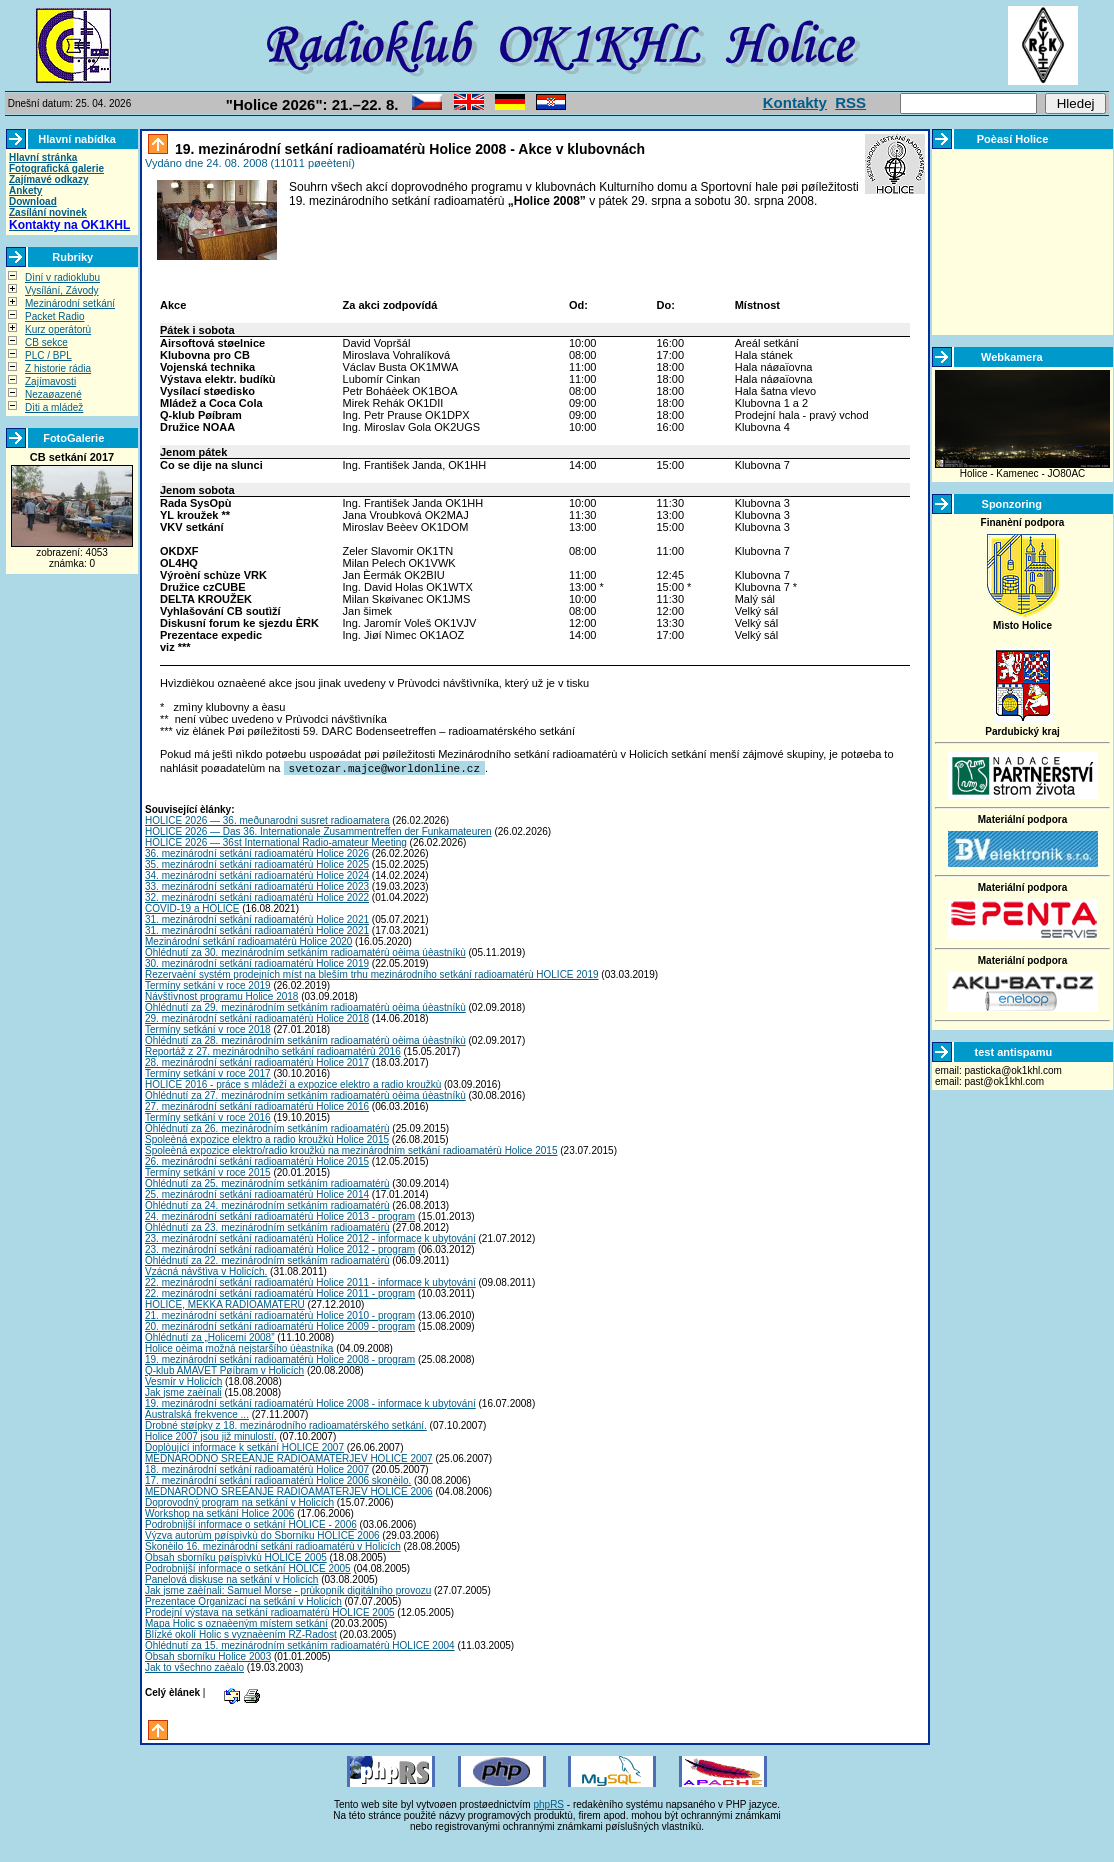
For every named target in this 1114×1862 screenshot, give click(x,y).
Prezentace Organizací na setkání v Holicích (243, 1600)
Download (33, 201)
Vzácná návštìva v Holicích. (206, 1270)
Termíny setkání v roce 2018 (208, 1028)
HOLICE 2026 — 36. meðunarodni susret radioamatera (267, 819)
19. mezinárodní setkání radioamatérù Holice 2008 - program (280, 1358)
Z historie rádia (58, 368)
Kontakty (795, 102)
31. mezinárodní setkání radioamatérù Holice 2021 (257, 918)
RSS (850, 102)
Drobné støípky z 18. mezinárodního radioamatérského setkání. (286, 1424)
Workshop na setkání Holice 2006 (219, 1512)
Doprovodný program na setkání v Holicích (239, 1501)
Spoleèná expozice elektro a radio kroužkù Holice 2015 (267, 1138)
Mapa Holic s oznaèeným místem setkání (236, 1622)
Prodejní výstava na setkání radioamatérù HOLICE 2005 (270, 1611)
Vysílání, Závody (62, 290)
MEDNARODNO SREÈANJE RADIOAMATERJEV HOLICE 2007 (289, 1457)
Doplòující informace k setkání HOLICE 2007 (244, 1446)
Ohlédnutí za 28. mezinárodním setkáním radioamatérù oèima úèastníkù (305, 1039)
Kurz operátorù (58, 329)
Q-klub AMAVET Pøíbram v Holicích (224, 1369)
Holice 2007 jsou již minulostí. (211, 1435)
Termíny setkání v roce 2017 (208, 1072)
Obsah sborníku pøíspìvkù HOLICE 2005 (236, 1556)
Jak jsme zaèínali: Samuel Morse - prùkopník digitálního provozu (288, 1589)
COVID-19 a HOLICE (192, 907)
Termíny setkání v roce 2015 (208, 1171)
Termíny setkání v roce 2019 (208, 984)
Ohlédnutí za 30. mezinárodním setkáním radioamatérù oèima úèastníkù (305, 951)
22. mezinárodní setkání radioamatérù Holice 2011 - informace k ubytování (310, 1281)
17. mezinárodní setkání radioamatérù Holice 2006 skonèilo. (278, 1479)
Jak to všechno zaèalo (194, 1666)
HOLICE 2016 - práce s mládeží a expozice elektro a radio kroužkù (293, 1083)
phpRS (548, 1803)
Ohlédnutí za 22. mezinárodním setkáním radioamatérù (267, 1259)
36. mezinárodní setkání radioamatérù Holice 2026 (257, 852)
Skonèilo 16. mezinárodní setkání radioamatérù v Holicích (273, 1545)
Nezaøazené (53, 394)
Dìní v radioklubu (62, 277)
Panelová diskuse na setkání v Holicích (231, 1578)
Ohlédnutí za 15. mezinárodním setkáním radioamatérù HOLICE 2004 (300, 1644)
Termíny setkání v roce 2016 (208, 1116)
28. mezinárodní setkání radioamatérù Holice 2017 (257, 1061)
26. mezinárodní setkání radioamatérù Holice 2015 (257, 1160)
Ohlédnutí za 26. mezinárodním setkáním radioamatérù (267, 1127)
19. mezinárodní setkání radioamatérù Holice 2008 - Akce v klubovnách (408, 149)
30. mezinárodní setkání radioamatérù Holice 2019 (257, 962)
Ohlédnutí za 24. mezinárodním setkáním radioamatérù (267, 1204)
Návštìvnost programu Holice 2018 (221, 995)
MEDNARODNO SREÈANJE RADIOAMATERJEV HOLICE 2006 (289, 1490)
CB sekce (46, 342)
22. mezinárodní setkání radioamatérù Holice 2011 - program (280, 1292)
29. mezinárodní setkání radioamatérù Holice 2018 (257, 1017)
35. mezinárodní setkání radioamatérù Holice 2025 (257, 863)
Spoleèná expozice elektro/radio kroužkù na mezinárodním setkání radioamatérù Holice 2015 (351, 1149)
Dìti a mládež (54, 407)
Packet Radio (54, 316)
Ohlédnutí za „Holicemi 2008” (210, 1336)
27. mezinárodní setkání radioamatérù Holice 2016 (257, 1105)
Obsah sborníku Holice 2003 (208, 1655)
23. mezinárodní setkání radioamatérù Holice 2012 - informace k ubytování (310, 1237)
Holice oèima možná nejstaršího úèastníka (239, 1347)
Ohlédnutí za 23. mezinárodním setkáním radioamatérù (267, 1226)
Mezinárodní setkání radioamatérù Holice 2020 (248, 940)
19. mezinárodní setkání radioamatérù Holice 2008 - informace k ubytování (310, 1402)
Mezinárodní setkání (70, 303)
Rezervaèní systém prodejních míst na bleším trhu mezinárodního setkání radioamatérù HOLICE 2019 (372, 973)
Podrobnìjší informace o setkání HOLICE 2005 (248, 1567)
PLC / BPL (48, 355)
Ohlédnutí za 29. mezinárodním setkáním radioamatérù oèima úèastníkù (305, 1006)
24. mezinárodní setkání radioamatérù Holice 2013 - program (280, 1215)
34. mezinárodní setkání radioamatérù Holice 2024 (257, 874)
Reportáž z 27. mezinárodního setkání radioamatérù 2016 (273, 1050)
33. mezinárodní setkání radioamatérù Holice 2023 (257, 885)
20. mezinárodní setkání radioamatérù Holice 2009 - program (280, 1325)
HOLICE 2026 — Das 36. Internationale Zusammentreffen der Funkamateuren (318, 830)
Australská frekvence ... (197, 1413)
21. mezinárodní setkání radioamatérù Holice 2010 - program (280, 1314)
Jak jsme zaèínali (183, 1391)
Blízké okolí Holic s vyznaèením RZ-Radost (241, 1633)
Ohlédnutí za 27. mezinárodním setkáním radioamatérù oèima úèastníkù (305, 1094)
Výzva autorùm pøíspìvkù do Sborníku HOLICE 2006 (262, 1534)
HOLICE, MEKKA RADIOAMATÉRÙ (225, 1303)
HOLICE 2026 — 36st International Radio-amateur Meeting (276, 841)
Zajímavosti (50, 381)
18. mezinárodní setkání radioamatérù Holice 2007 (257, 1468)
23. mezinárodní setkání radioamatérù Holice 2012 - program (280, 1248)
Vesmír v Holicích (183, 1380)
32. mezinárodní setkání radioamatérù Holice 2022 (257, 896)
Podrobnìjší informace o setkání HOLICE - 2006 (251, 1523)
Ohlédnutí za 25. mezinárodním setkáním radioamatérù (267, 1182)
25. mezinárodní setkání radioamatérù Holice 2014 (257, 1193)
